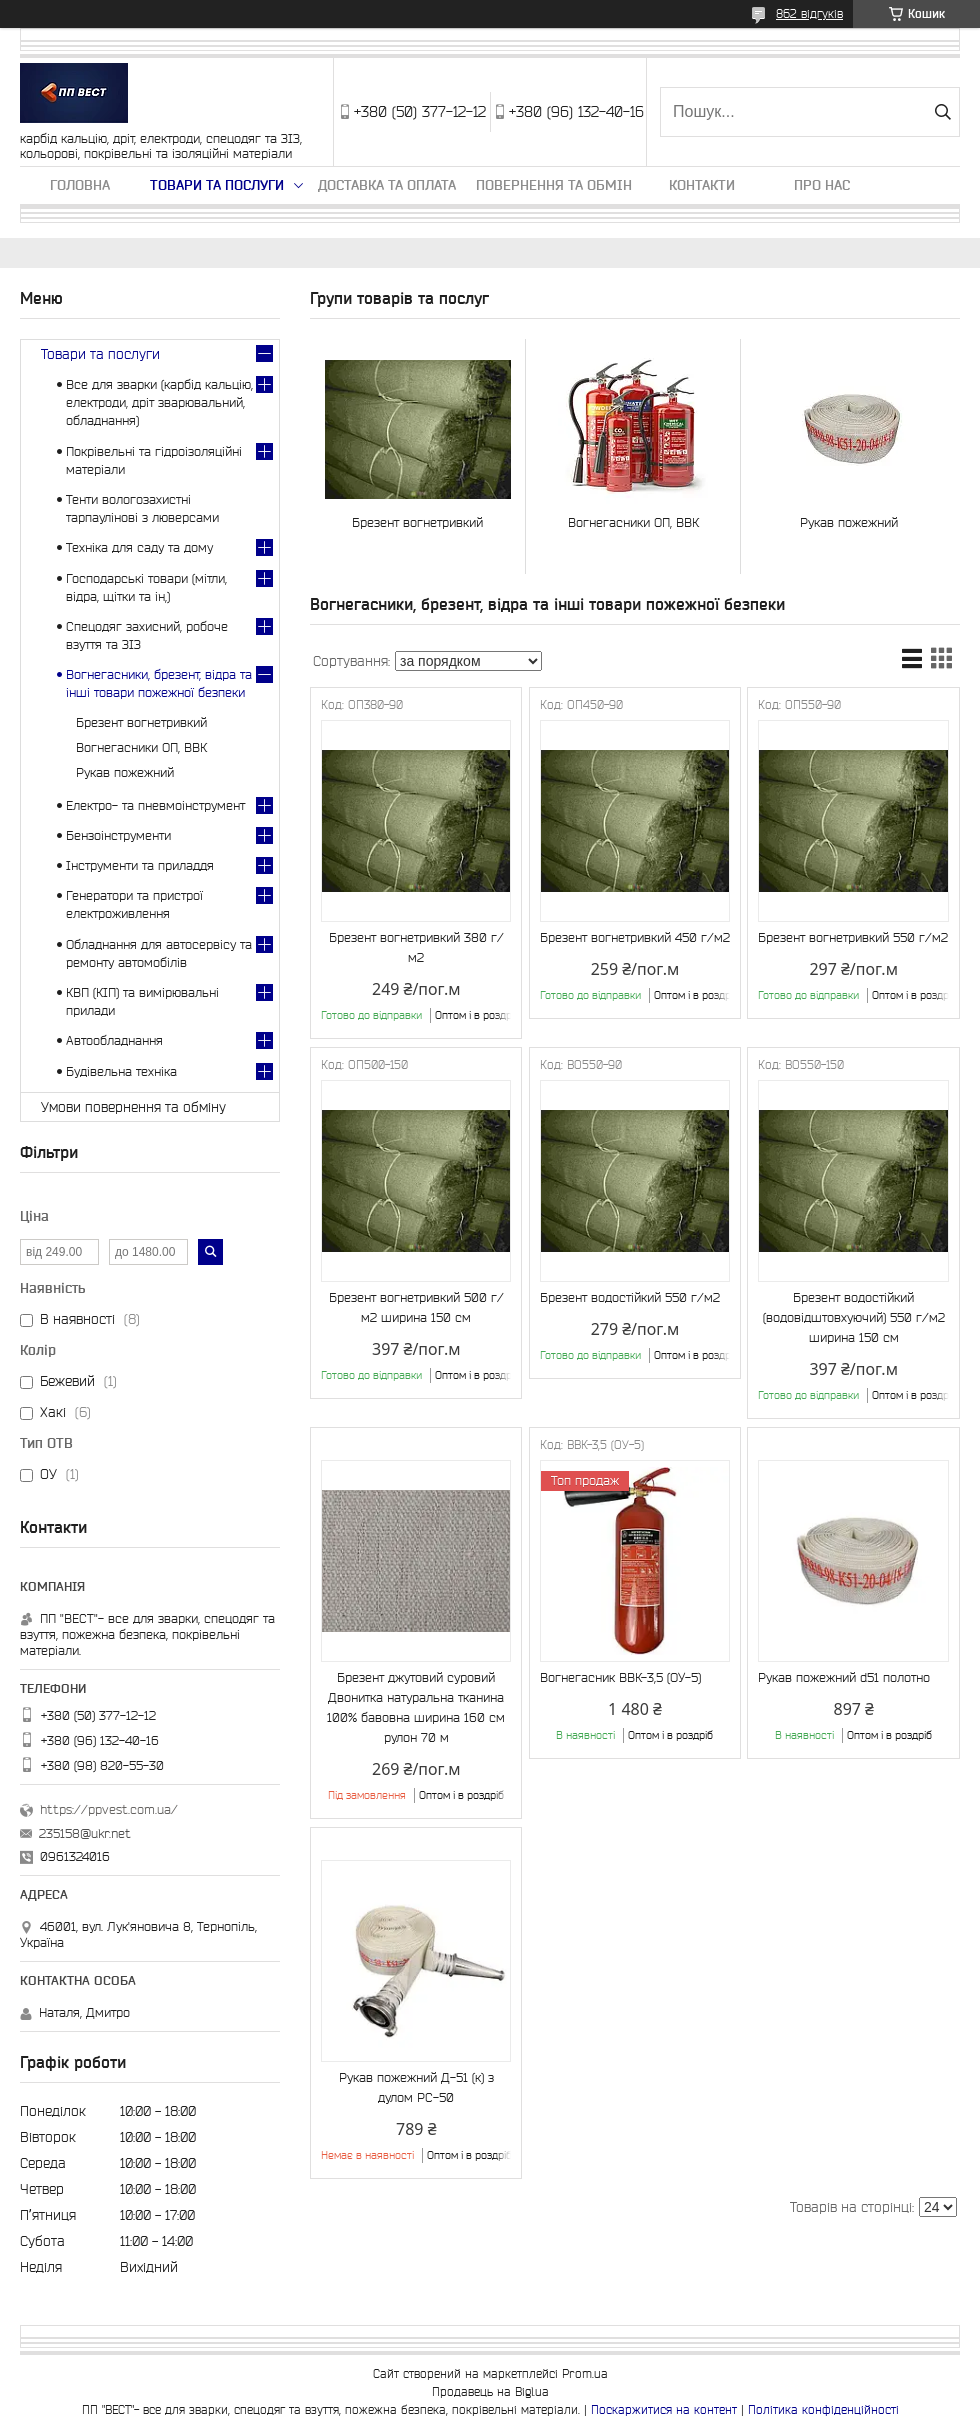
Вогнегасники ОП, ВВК (633, 522)
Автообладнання (114, 1040)
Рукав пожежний (849, 522)
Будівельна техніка (121, 1071)
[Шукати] (942, 112)
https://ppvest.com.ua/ (109, 1809)
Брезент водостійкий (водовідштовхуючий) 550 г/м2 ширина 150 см (854, 1317)
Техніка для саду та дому (139, 547)
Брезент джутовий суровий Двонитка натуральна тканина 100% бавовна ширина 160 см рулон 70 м (416, 1707)
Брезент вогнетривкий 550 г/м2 (853, 937)
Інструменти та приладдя (140, 865)
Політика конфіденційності (823, 2409)
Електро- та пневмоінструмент (155, 805)
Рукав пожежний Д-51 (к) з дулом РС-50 (416, 2087)
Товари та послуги (217, 185)
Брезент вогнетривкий (417, 522)
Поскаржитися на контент (664, 2409)
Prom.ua (585, 2373)
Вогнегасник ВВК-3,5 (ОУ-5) (620, 1677)
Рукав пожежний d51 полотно (844, 1677)
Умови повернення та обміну (133, 1107)
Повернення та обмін (554, 185)
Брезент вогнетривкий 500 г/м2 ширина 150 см (416, 1307)
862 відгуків (809, 13)
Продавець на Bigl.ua (490, 2391)
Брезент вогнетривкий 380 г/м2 (416, 947)
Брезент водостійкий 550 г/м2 (630, 1297)
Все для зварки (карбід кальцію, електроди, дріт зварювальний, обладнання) (159, 402)
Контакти (702, 185)
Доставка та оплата (387, 185)
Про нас (822, 185)
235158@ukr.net (85, 1833)
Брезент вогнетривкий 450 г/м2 (635, 937)
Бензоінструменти (118, 835)
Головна (80, 185)
